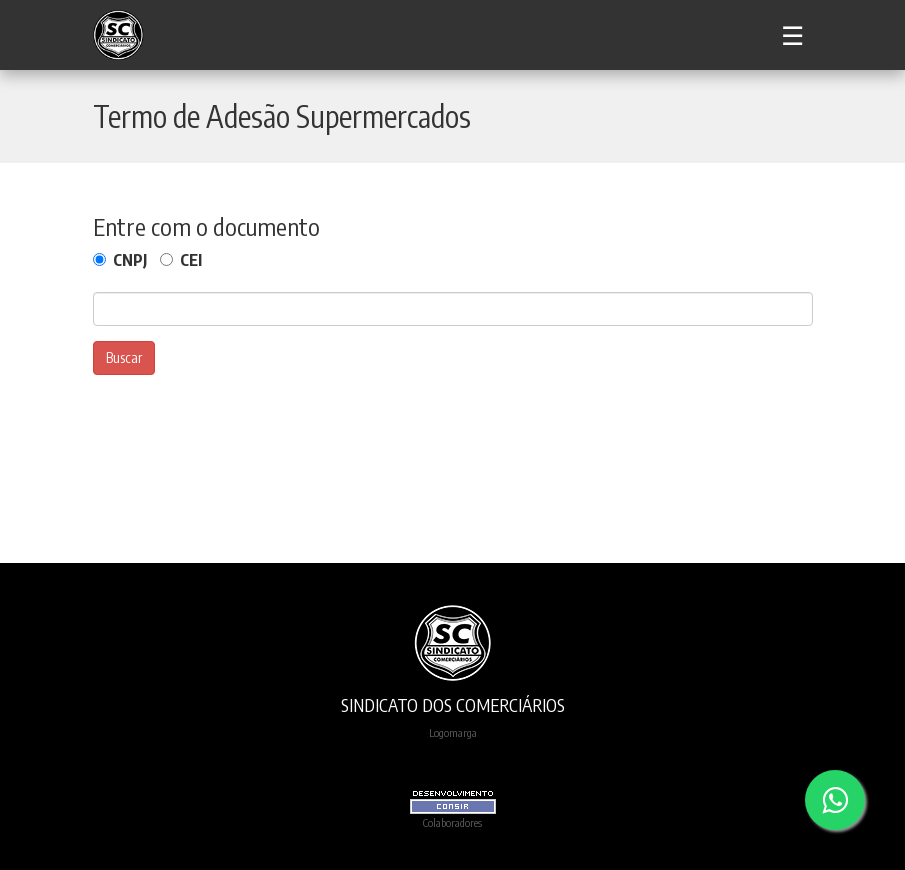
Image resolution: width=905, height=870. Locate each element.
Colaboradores (452, 822)
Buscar (124, 357)
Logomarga (453, 732)
